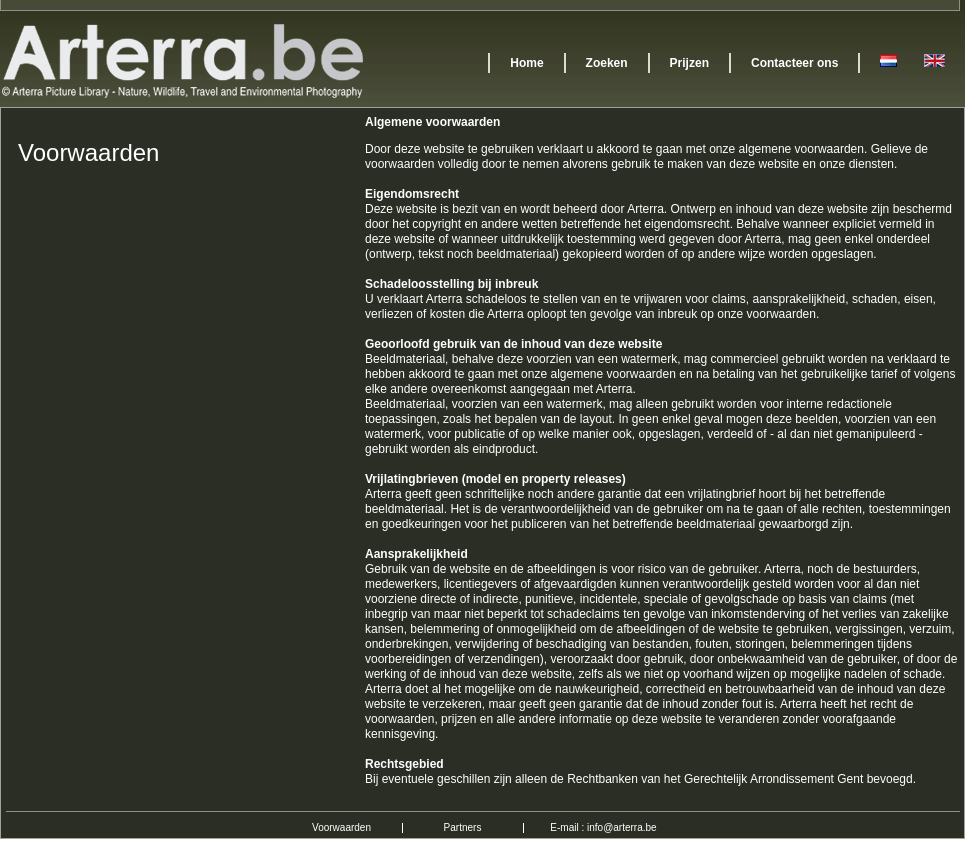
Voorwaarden (341, 827)
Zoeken (607, 63)
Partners (463, 827)
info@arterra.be (622, 827)
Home (526, 63)
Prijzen (689, 63)
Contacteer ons (794, 63)
